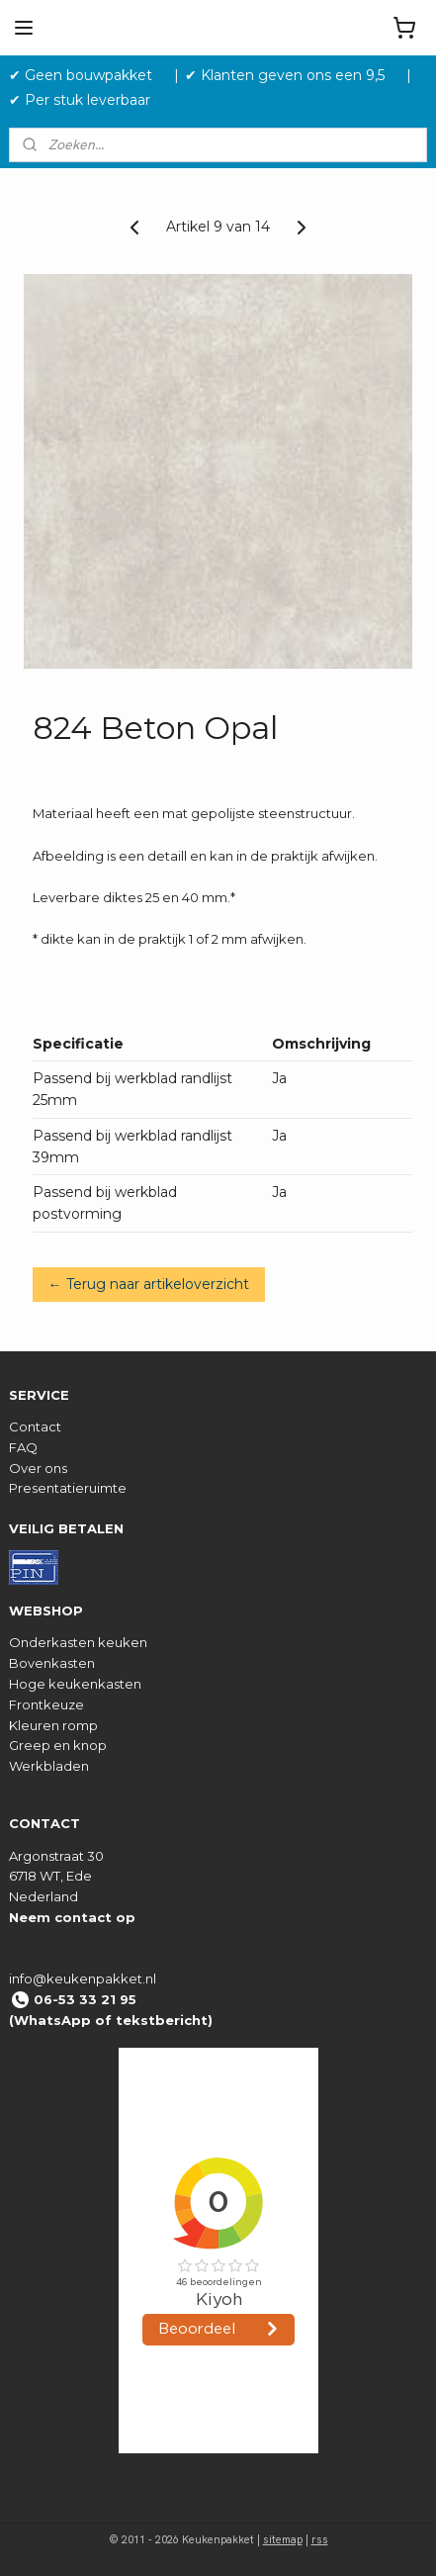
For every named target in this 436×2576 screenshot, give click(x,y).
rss (319, 2539)
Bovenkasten (52, 1663)
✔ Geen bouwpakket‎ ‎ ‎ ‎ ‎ (88, 75)
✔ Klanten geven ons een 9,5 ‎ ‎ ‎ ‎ (292, 75)
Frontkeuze (46, 1704)
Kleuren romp (53, 1725)
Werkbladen (49, 1766)
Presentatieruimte (68, 1488)
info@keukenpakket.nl (82, 1978)
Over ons (38, 1468)
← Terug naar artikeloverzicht (148, 1284)
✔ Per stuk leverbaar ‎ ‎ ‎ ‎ (87, 100)
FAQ (23, 1447)
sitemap (283, 2539)
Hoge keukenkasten (75, 1684)
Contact (35, 1426)
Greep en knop (58, 1745)
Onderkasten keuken (78, 1642)
